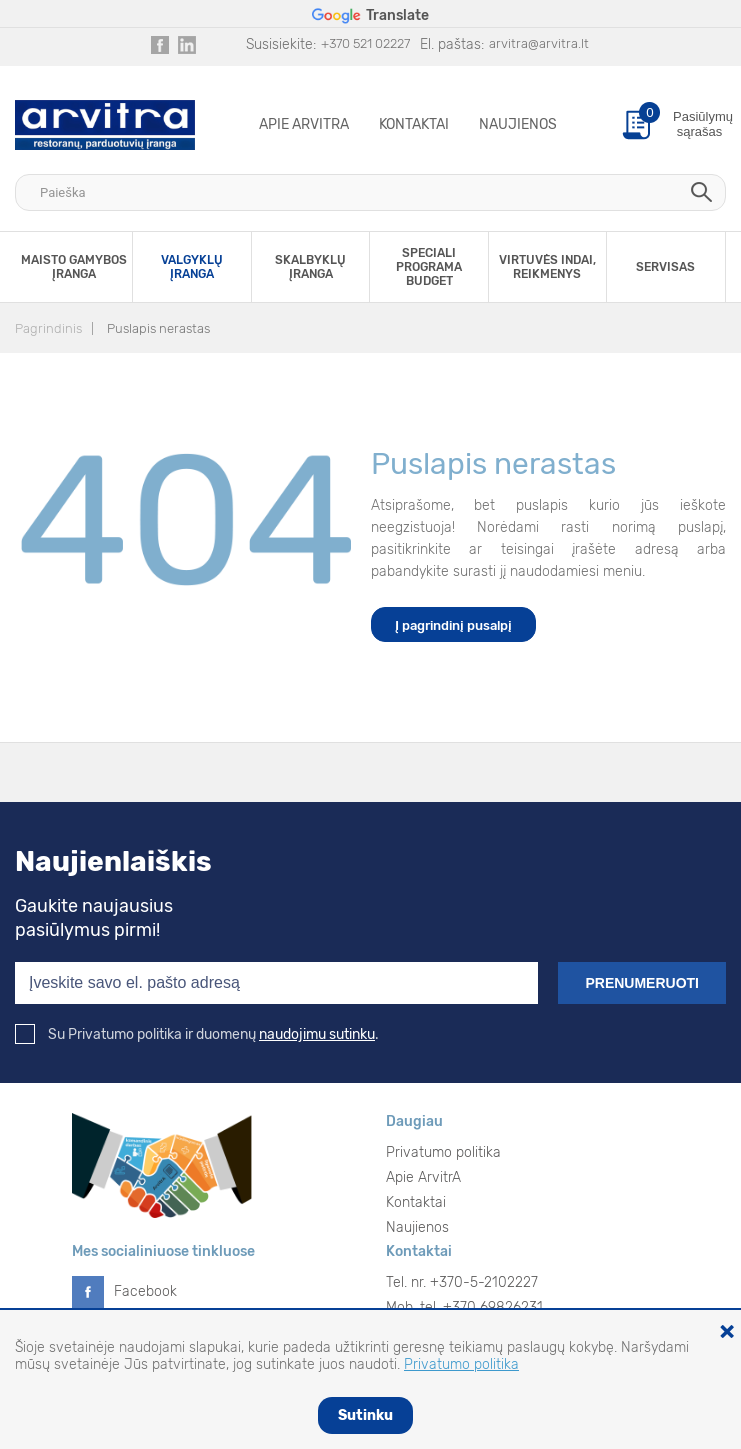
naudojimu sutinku (317, 1034)
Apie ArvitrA (304, 124)
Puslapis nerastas (158, 328)
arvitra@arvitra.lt (539, 43)
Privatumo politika (443, 1152)
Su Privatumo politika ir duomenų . (197, 1034)
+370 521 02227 (365, 43)
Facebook (145, 1291)
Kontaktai (414, 124)
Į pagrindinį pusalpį (453, 625)
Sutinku (365, 1415)
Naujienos (518, 124)
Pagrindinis (48, 328)
